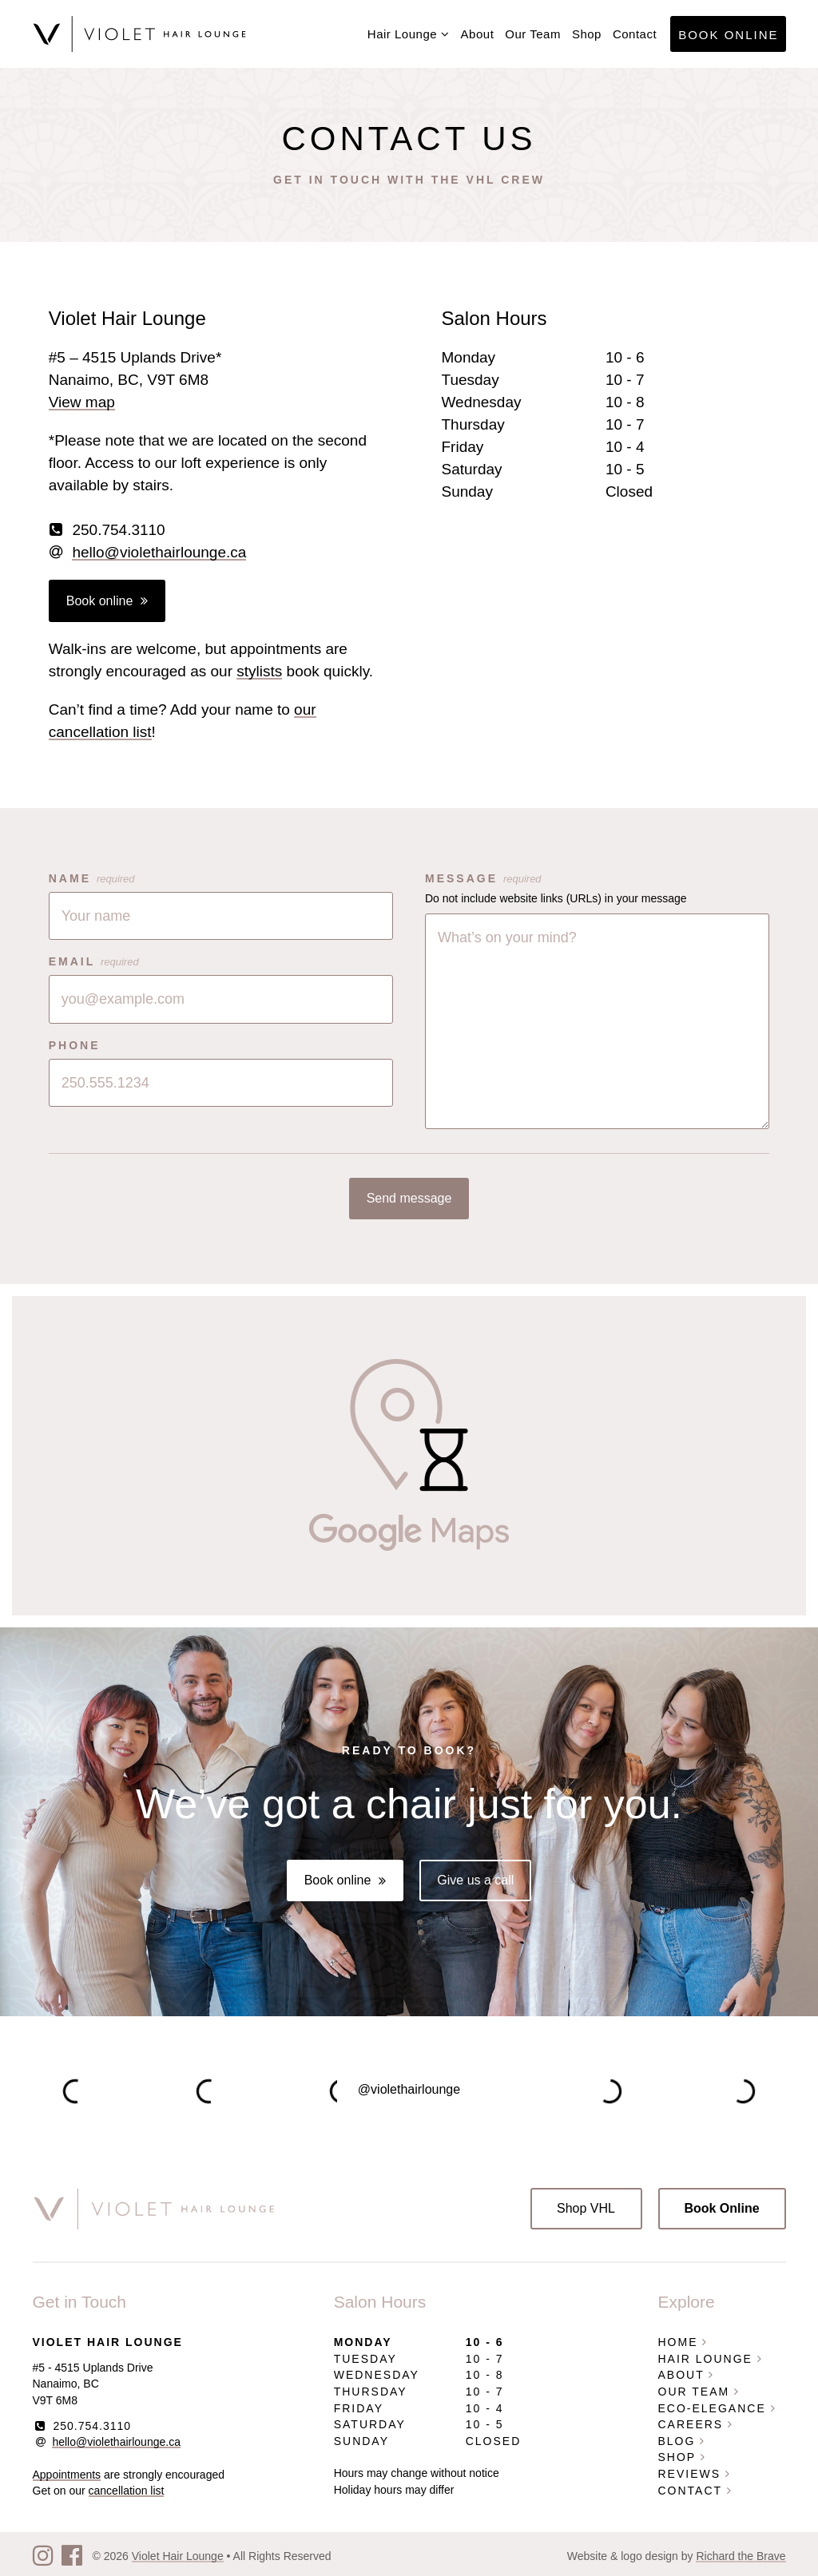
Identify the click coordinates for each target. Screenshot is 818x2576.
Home (683, 2342)
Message (483, 878)
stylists (259, 671)
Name (92, 878)
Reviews (694, 2473)
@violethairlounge (409, 2089)
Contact (635, 34)
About (477, 34)
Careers (696, 2424)
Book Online (728, 35)
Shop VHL (586, 2208)
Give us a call (475, 1880)
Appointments (67, 2474)
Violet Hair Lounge (178, 2556)
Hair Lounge (408, 34)
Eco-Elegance (717, 2408)
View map (82, 402)
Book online (99, 601)
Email (94, 961)
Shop (587, 34)
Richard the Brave (740, 2556)
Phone (75, 1045)
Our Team (533, 34)
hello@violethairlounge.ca (159, 552)
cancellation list (127, 2490)
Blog (682, 2441)
